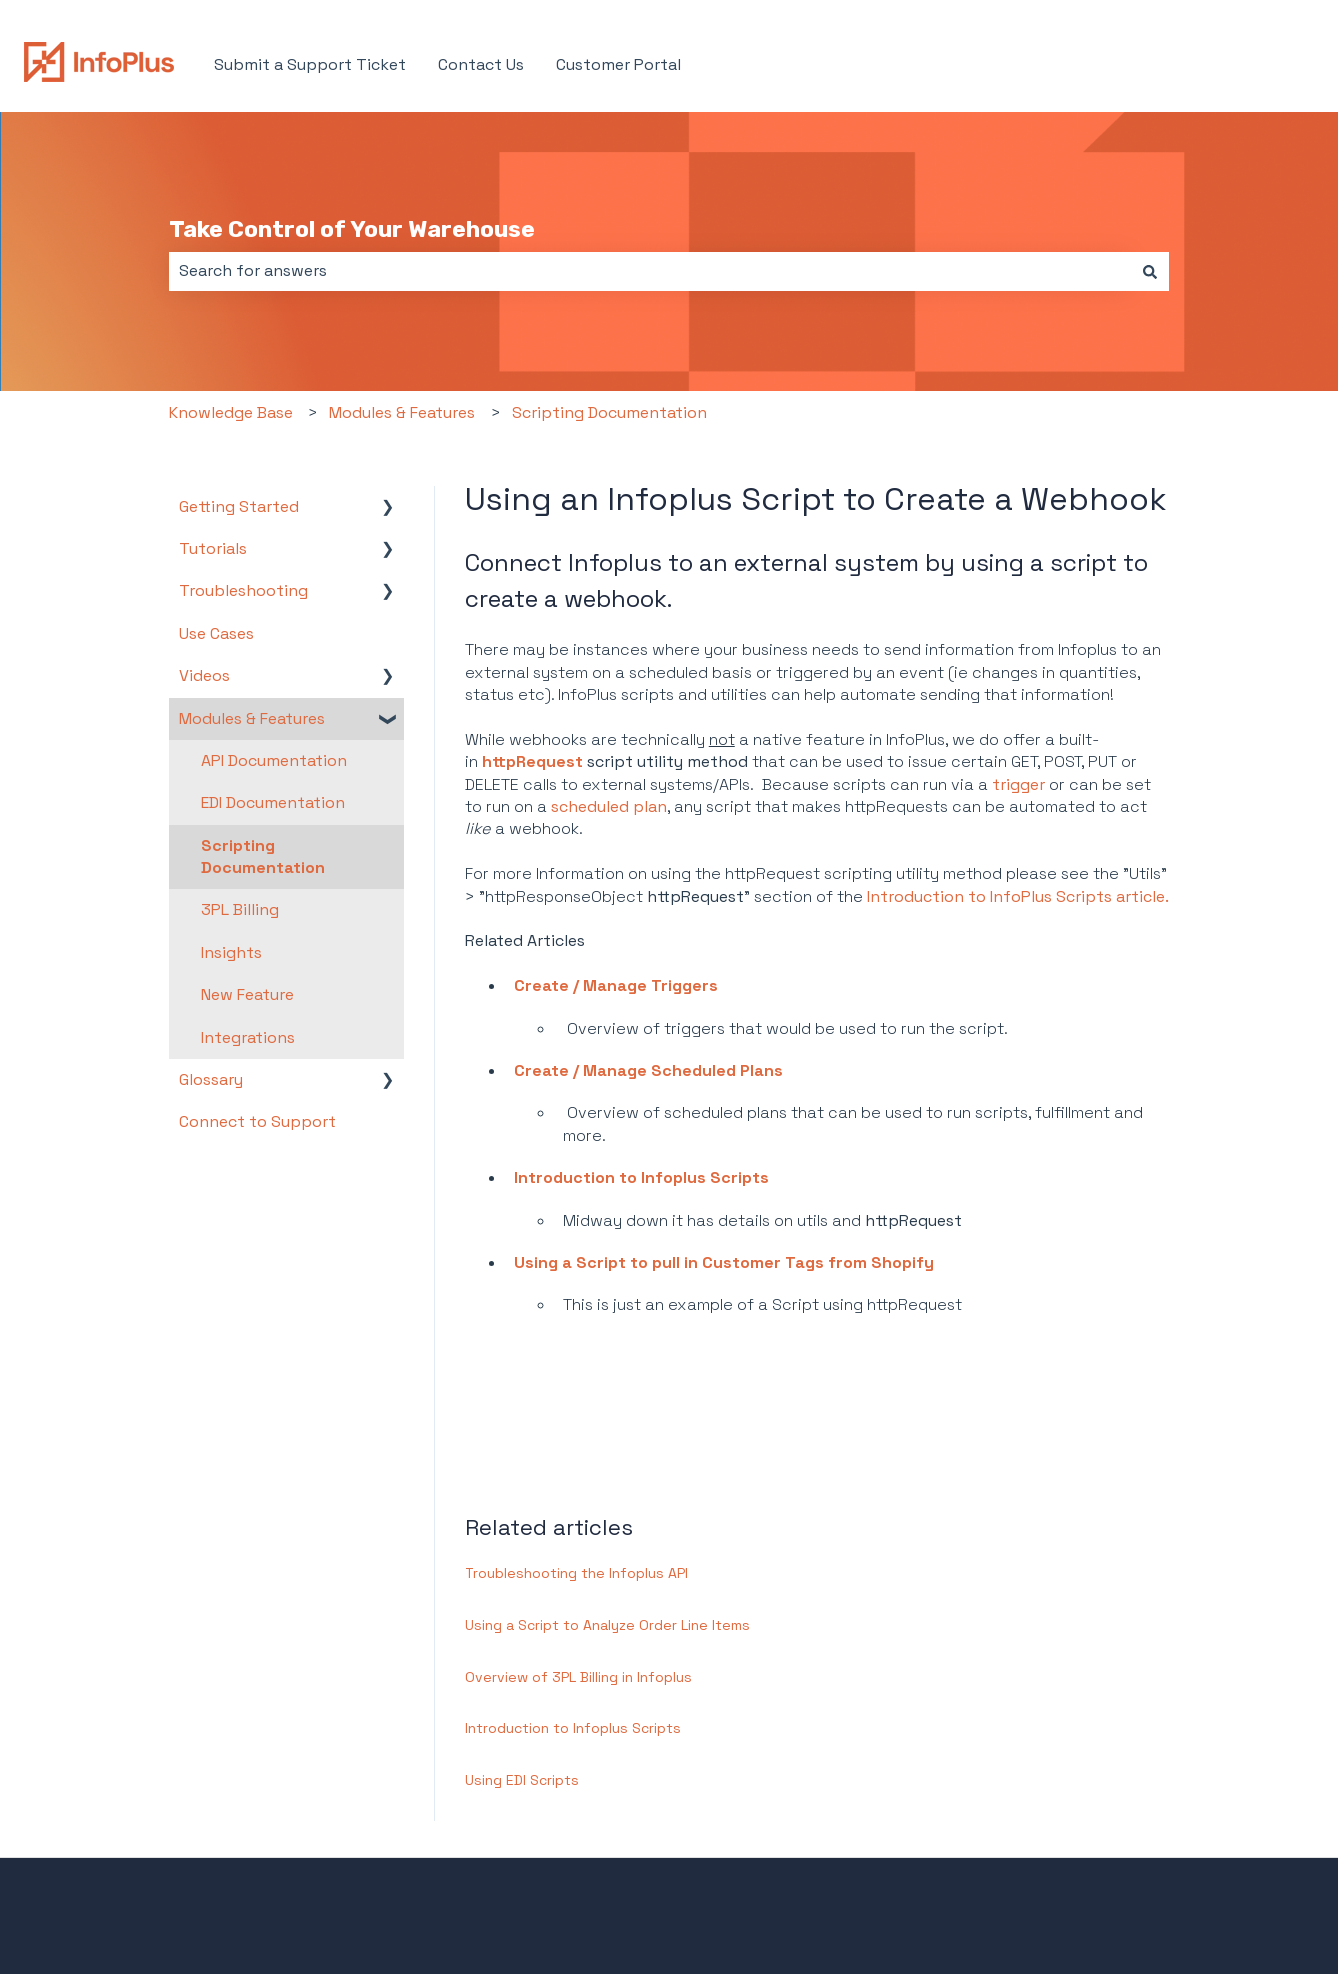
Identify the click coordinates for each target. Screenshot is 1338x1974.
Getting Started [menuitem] (239, 506)
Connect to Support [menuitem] (257, 1121)
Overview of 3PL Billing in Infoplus (578, 1677)
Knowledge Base (231, 412)
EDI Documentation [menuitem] (273, 802)
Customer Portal (618, 64)
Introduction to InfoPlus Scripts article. (1018, 896)
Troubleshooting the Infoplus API (576, 1573)
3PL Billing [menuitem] (240, 909)
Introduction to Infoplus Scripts (641, 1177)
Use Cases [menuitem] (216, 633)
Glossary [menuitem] (211, 1079)
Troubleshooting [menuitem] (243, 590)
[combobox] (650, 271)
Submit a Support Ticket (310, 64)
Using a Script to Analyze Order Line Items (607, 1625)
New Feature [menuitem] (247, 994)
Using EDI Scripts (522, 1780)
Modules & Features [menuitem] (252, 718)
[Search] (1150, 271)
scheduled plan (609, 806)
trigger (1018, 784)
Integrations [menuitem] (248, 1037)
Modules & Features (402, 412)
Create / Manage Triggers (616, 985)
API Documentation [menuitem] (274, 760)
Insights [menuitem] (231, 952)
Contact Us (481, 64)
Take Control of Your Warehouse (352, 229)
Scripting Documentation (609, 412)
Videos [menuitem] (204, 675)
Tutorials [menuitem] (213, 548)
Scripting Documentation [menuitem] (263, 856)
